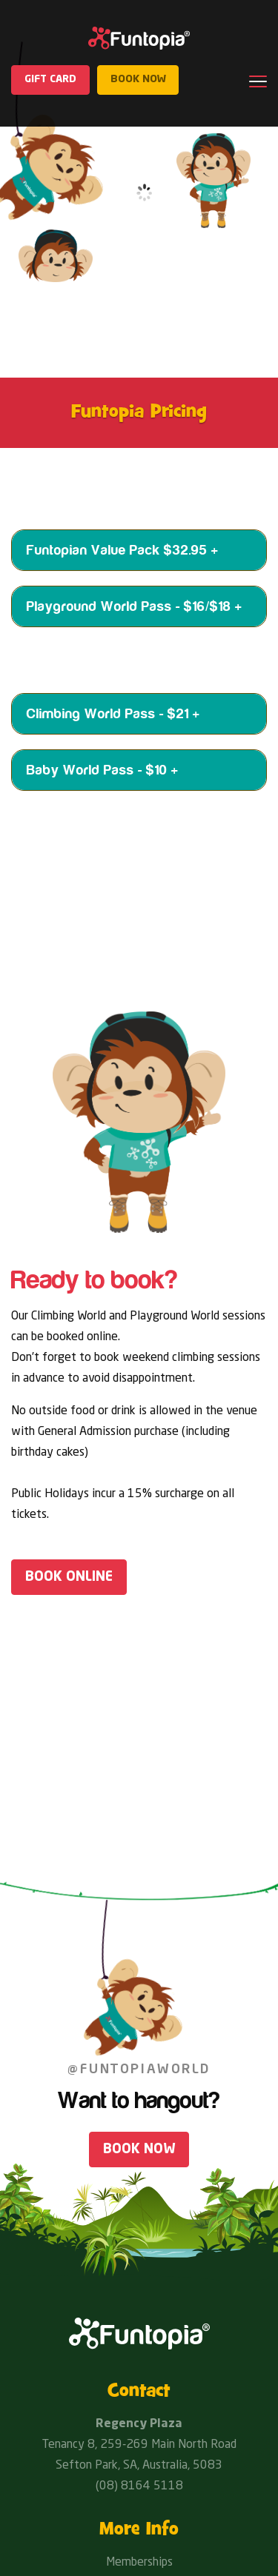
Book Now (139, 2149)
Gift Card (51, 80)
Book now (140, 80)
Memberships (139, 2563)
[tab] (139, 550)
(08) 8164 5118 (139, 2486)
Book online (69, 1577)
